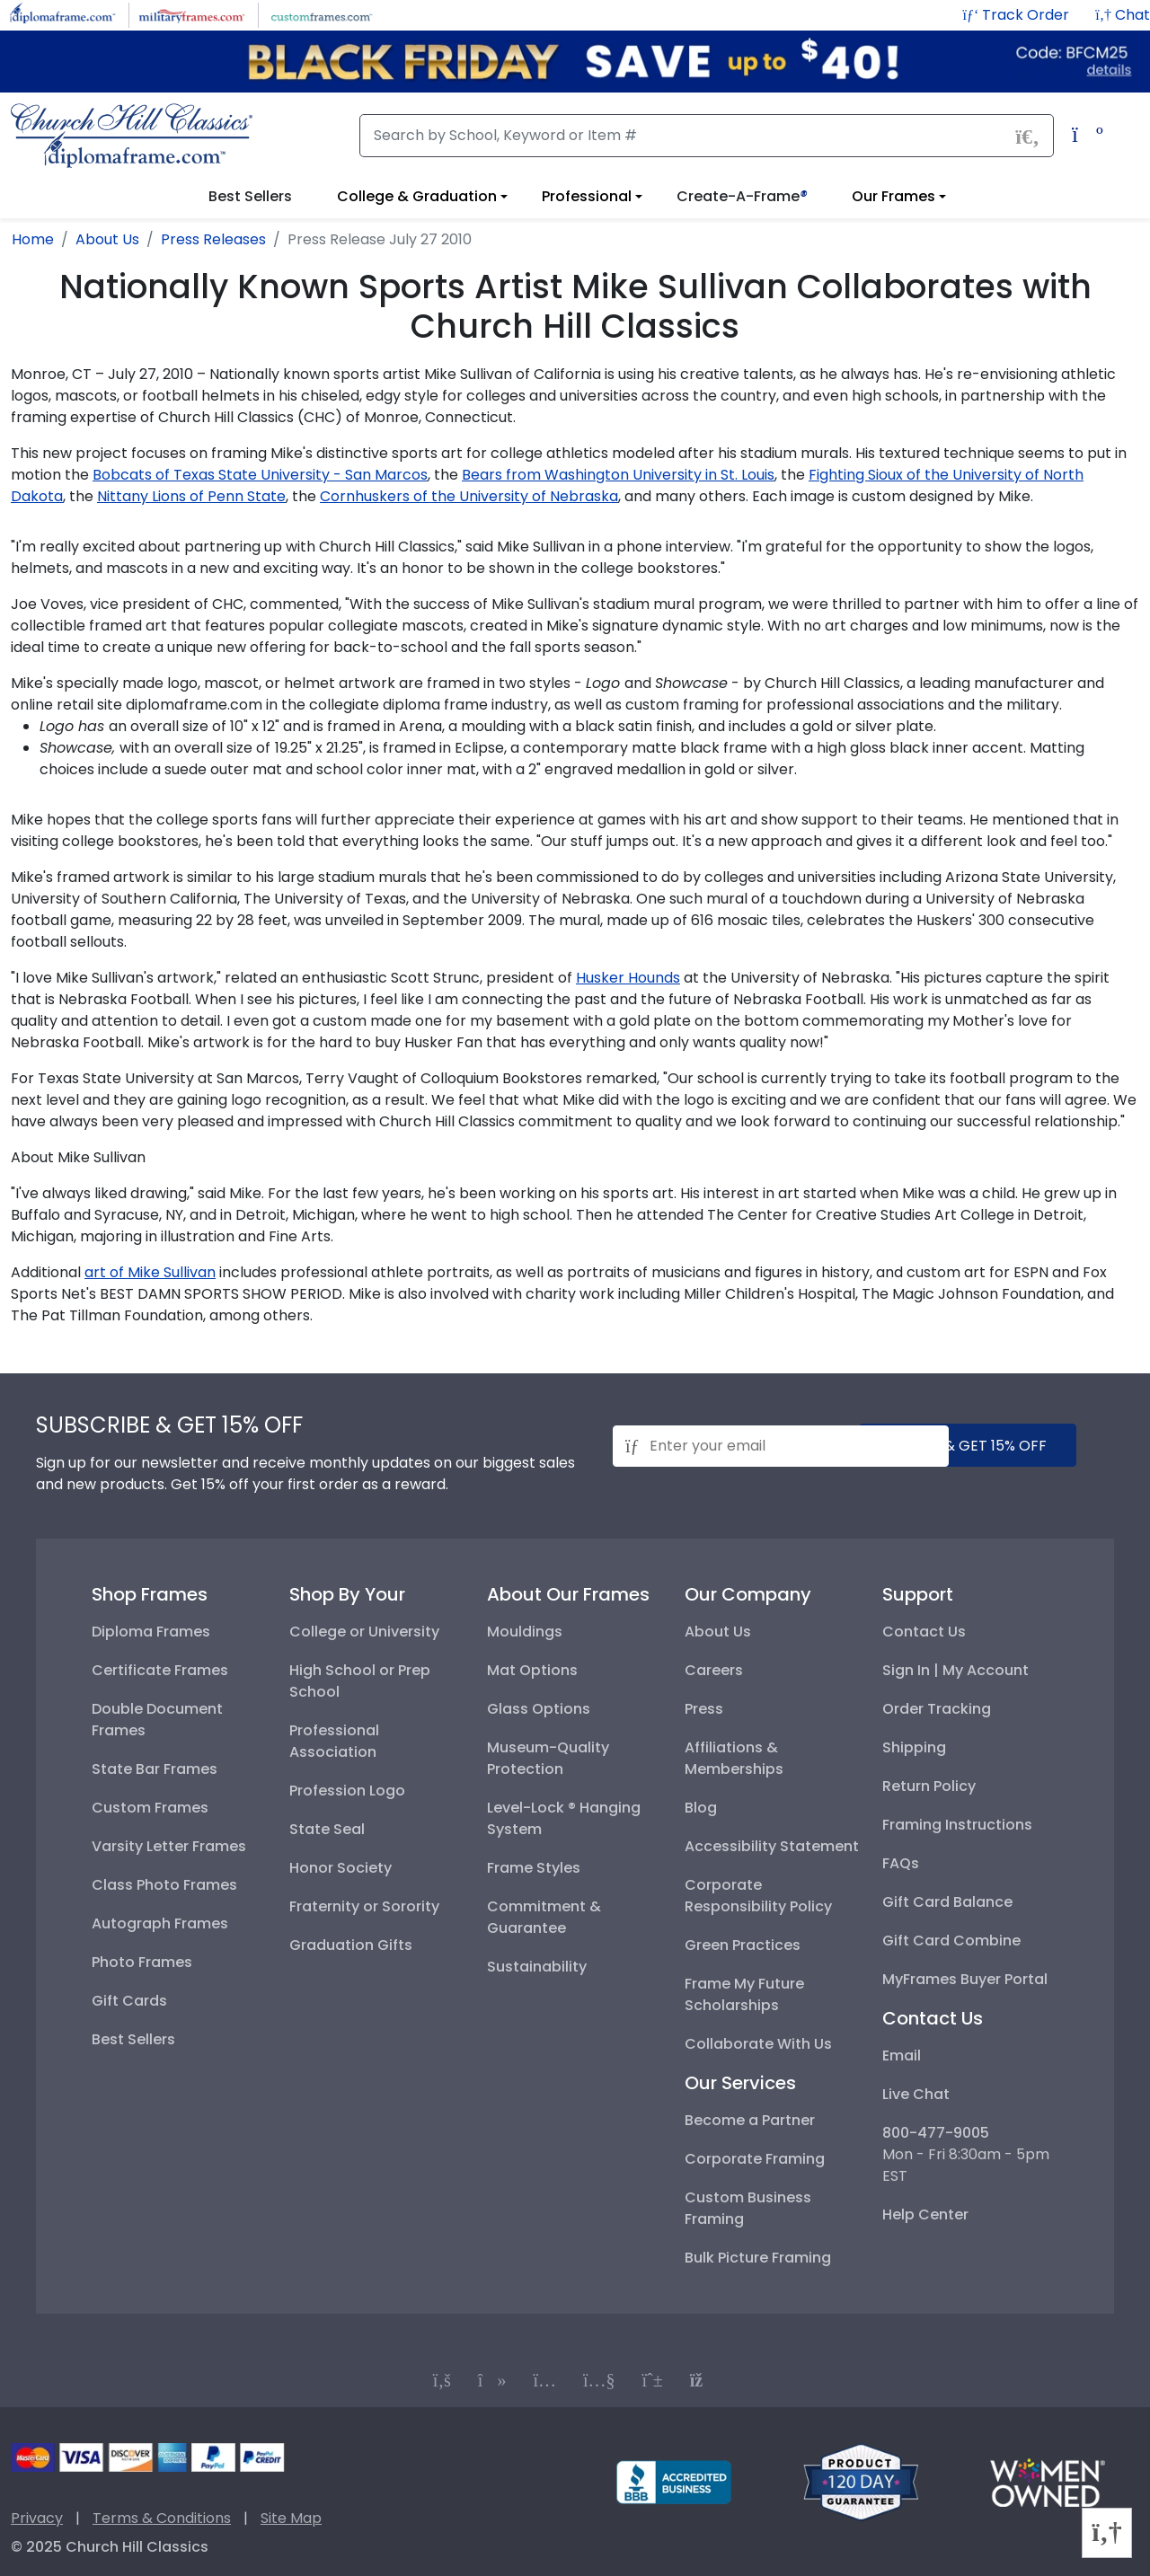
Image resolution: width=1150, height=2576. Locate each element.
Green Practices (743, 1945)
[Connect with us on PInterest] (652, 2380)
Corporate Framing (755, 2158)
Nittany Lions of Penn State (191, 496)
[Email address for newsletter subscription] (781, 1446)
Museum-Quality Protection (548, 1758)
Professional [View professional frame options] (587, 196)
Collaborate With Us (758, 2043)
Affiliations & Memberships (734, 1758)
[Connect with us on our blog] (703, 2380)
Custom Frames (150, 1807)
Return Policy (929, 1786)
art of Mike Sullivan (150, 1272)
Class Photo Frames (164, 1885)
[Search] (706, 135)
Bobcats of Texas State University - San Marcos (260, 474)
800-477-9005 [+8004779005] (935, 2132)
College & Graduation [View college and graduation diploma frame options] (417, 196)
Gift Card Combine (951, 1940)
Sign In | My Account (955, 1670)
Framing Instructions (957, 1824)
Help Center (925, 2214)
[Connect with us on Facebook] (442, 2380)
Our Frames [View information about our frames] (893, 196)
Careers (714, 1670)
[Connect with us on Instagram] (544, 2380)
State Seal (327, 1829)
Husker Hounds (628, 977)
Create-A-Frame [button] (742, 196)
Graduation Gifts (350, 1945)
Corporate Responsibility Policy (758, 1896)
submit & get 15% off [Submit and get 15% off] (968, 1445)
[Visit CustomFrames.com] (321, 14)
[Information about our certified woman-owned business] (1047, 2481)
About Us (718, 1631)
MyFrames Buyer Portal (965, 1979)
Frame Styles (533, 1867)
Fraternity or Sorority (364, 1906)
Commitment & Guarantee (544, 1917)
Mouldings (524, 1631)
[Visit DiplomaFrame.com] (62, 14)
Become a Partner (750, 2120)
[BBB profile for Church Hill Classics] (673, 2481)
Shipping (914, 1747)
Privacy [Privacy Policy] (37, 2518)
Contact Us (924, 1631)
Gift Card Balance (947, 1902)
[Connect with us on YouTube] (599, 2380)
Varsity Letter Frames (169, 1846)
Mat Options (532, 1670)
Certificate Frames (160, 1670)
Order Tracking (936, 1708)
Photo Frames (142, 1962)
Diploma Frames (151, 1631)
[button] (1122, 14)
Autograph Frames (160, 1923)
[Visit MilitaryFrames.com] (192, 14)
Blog (701, 1807)
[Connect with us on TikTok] (492, 2380)
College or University (364, 1631)
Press (704, 1708)
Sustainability (537, 1966)
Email (901, 2055)
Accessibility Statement (772, 1846)
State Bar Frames (154, 1769)
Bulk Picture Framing (758, 2257)
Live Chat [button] (916, 2094)
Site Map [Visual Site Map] (291, 2518)
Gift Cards (129, 2000)
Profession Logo (347, 1790)
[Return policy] (860, 2481)
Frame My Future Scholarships (744, 1994)
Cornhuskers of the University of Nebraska (469, 496)
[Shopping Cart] (1083, 137)
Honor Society (340, 1867)
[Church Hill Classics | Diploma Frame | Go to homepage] (131, 135)
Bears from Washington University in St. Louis (618, 474)
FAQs (900, 1863)
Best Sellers (133, 2039)
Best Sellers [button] (250, 196)
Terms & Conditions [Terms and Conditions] (162, 2518)
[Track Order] (1017, 14)
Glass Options (538, 1708)
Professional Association (334, 1741)
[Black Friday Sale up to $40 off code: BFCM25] (575, 62)
